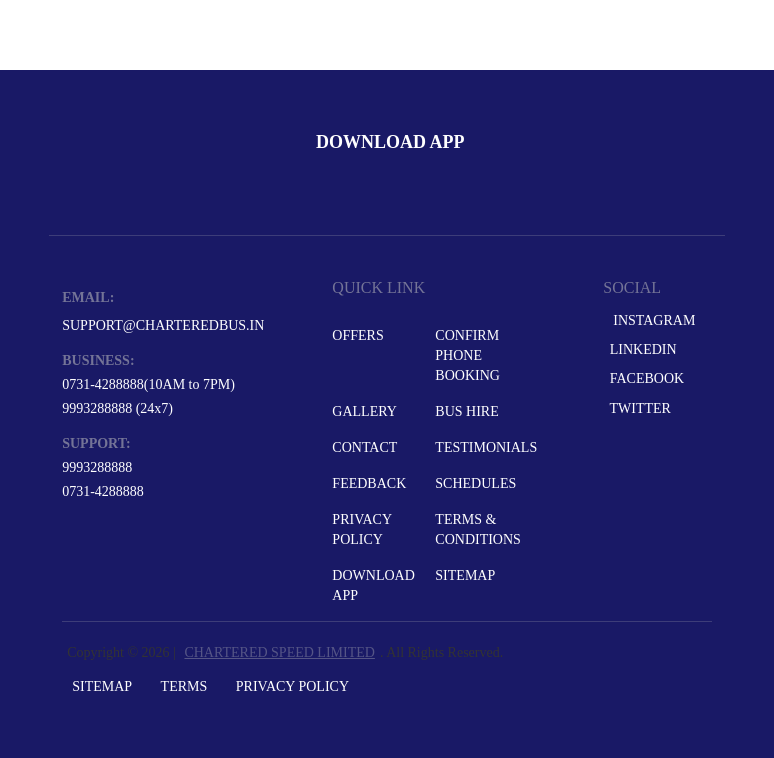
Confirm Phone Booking (467, 355)
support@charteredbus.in (163, 325)
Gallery (364, 411)
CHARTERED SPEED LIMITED (279, 652)
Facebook (645, 378)
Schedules (475, 483)
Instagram (650, 320)
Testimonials (485, 447)
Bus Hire (466, 411)
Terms (184, 686)
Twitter (638, 408)
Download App (373, 585)
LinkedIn (641, 349)
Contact (364, 447)
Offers (357, 335)
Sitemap (465, 575)
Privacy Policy (361, 529)
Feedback (369, 483)
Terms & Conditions (478, 529)
